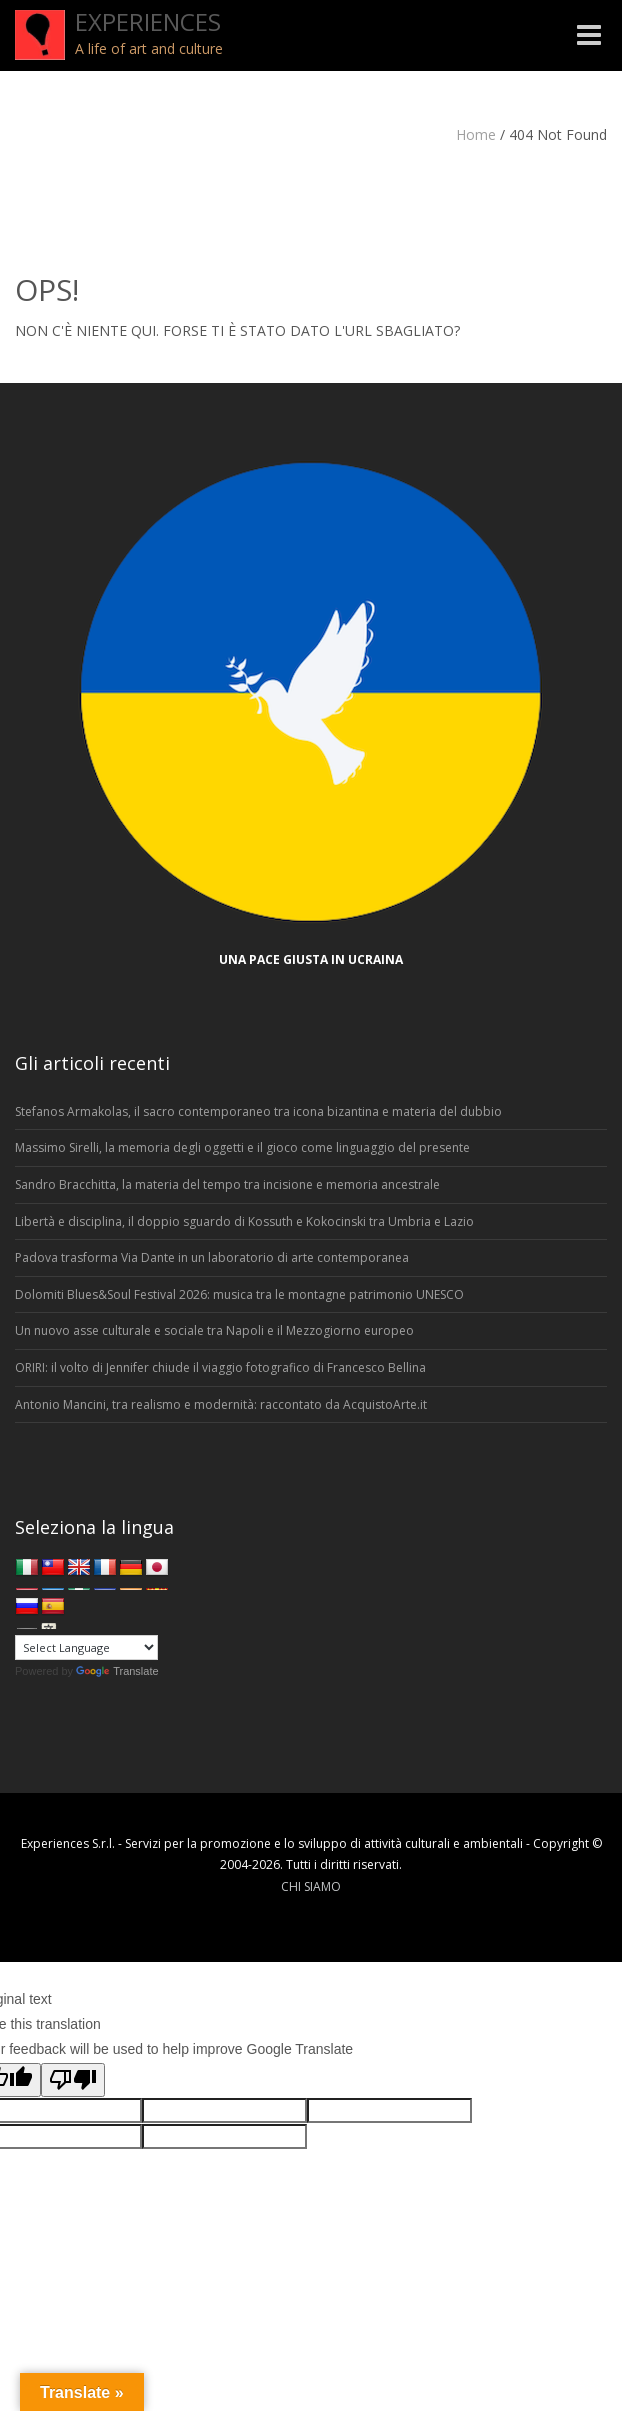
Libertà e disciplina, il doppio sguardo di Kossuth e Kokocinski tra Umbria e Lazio (244, 1221)
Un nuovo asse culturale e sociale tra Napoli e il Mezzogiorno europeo (214, 1330)
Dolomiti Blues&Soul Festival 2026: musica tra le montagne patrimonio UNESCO (239, 1294)
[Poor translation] (73, 2080)
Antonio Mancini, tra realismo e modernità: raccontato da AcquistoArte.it (221, 1404)
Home (476, 134)
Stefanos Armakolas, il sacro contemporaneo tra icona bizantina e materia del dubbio (258, 1111)
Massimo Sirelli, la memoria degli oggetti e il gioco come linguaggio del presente (242, 1147)
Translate (117, 1671)
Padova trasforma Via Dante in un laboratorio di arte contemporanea (212, 1257)
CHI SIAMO (311, 1886)
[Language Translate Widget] (86, 1647)
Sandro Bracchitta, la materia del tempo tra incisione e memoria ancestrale (227, 1184)
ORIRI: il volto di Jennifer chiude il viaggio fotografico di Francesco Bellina (220, 1367)
